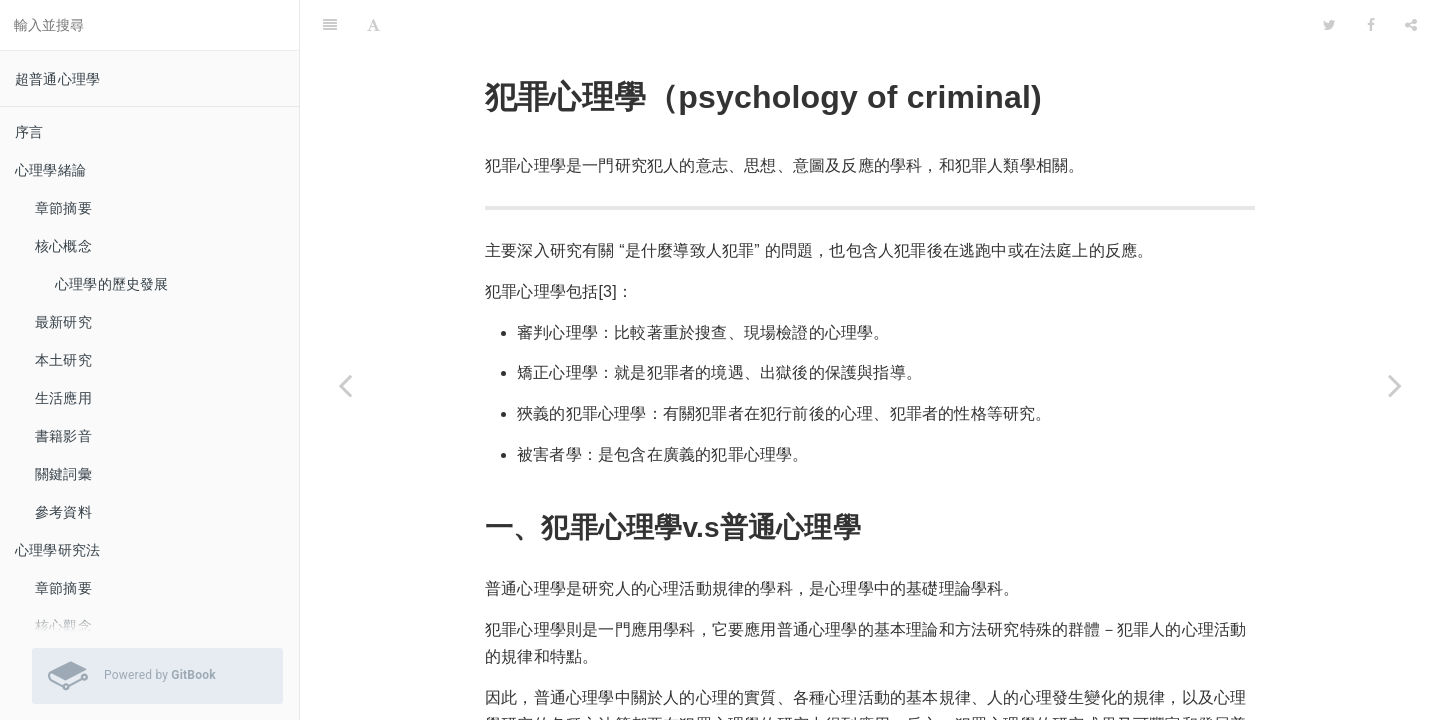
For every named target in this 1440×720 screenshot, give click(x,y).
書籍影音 (63, 436)
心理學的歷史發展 (112, 284)
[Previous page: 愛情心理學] (345, 385)
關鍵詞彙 (63, 474)
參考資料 (63, 512)
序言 (29, 132)
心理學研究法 (57, 550)
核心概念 (63, 246)
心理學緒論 (50, 170)
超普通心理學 (57, 79)
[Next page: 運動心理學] (1395, 385)
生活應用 (63, 398)
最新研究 (63, 322)
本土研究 (63, 360)
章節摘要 (63, 208)
